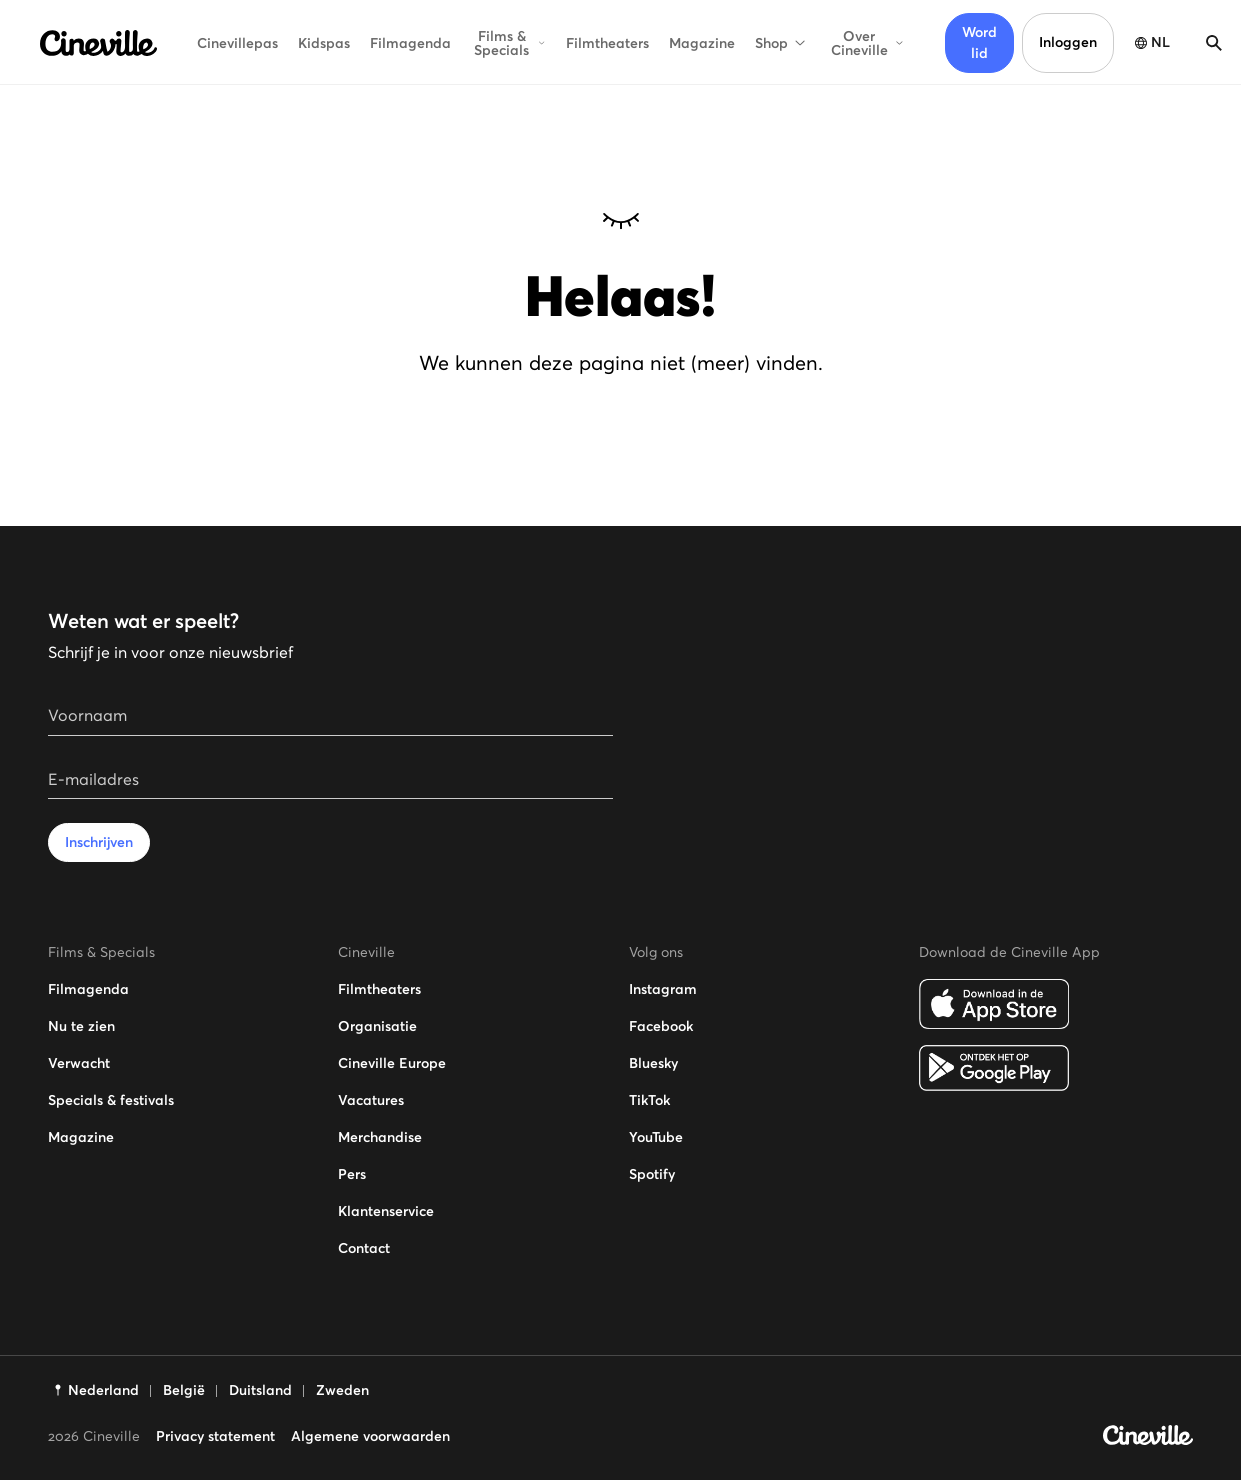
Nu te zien (81, 1026)
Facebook (661, 1026)
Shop (781, 43)
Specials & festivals (111, 1100)
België (184, 1390)
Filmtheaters (607, 43)
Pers (352, 1174)
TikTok (649, 1100)
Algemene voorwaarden (370, 1436)
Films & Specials (510, 43)
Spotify (652, 1174)
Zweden (342, 1390)
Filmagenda (410, 43)
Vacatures (371, 1100)
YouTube (656, 1137)
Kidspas (324, 43)
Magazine (702, 43)
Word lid (979, 42)
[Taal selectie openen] (1150, 43)
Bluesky (653, 1063)
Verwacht (79, 1063)
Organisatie (377, 1026)
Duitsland (260, 1390)
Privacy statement (215, 1436)
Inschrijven (99, 842)
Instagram (663, 989)
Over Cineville (868, 43)
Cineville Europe (392, 1063)
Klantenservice (386, 1211)
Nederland (103, 1390)
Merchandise (380, 1137)
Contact (364, 1248)
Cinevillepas (237, 43)
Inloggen (1068, 42)
